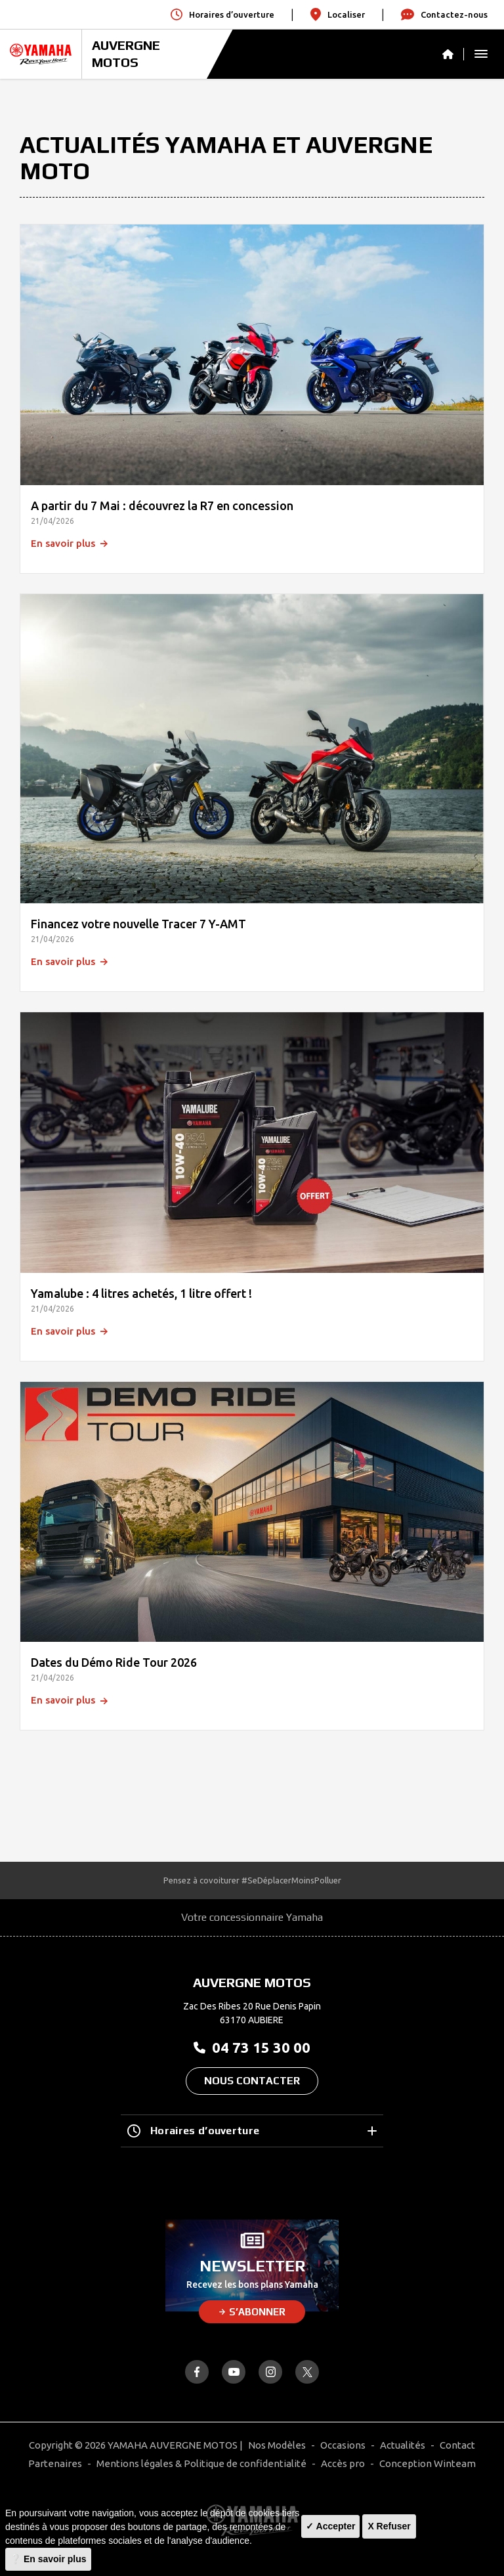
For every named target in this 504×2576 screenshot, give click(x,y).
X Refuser (389, 2526)
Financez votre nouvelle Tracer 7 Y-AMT (138, 923)
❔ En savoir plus (48, 2559)
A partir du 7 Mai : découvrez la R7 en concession (162, 505)
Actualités (402, 2445)
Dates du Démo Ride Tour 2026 (114, 1662)
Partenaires (55, 2463)
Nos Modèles (277, 2445)
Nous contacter (252, 2080)
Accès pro (343, 2463)
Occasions (343, 2445)
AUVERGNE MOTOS (126, 53)
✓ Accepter (330, 2526)
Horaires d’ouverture (252, 2130)
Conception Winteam (427, 2463)
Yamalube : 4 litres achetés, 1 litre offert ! (141, 1293)
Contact (457, 2445)
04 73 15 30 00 (252, 2047)
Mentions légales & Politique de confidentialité (201, 2463)
